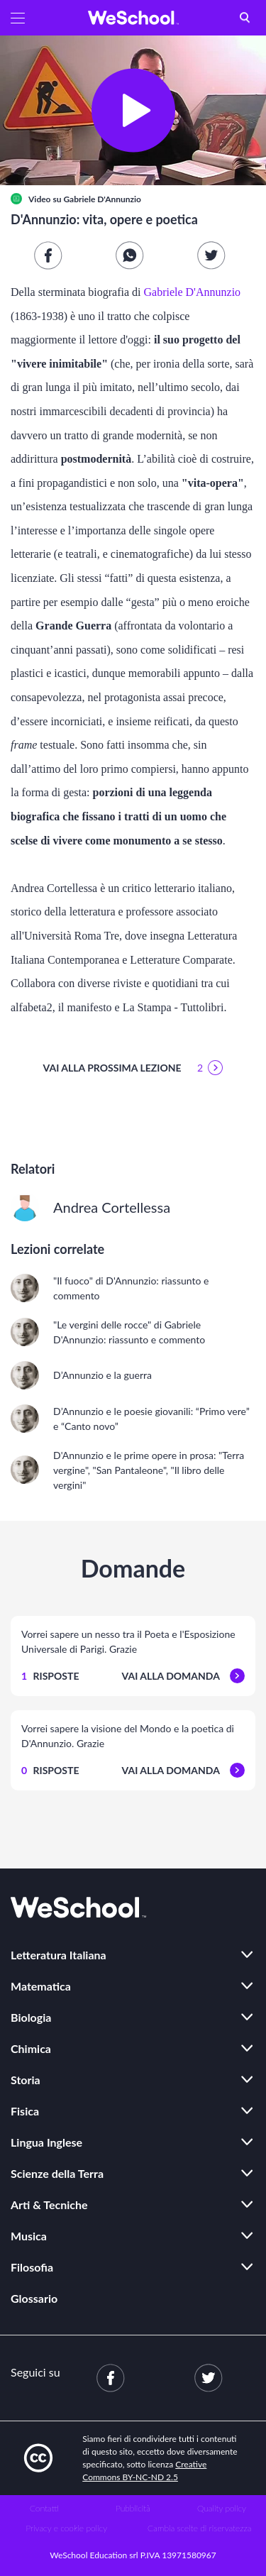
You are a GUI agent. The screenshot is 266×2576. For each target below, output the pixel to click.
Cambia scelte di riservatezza (199, 2528)
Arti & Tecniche (49, 2204)
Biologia (31, 2017)
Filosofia (32, 2267)
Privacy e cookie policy (66, 2528)
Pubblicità (133, 2508)
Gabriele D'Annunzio (102, 199)
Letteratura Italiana (58, 1954)
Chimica (31, 2048)
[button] (17, 17)
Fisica (25, 2111)
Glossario (34, 2298)
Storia (25, 2079)
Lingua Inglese (46, 2142)
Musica (29, 2235)
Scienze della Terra (57, 2173)
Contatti (44, 2508)
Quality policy (221, 2508)
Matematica (41, 1986)
